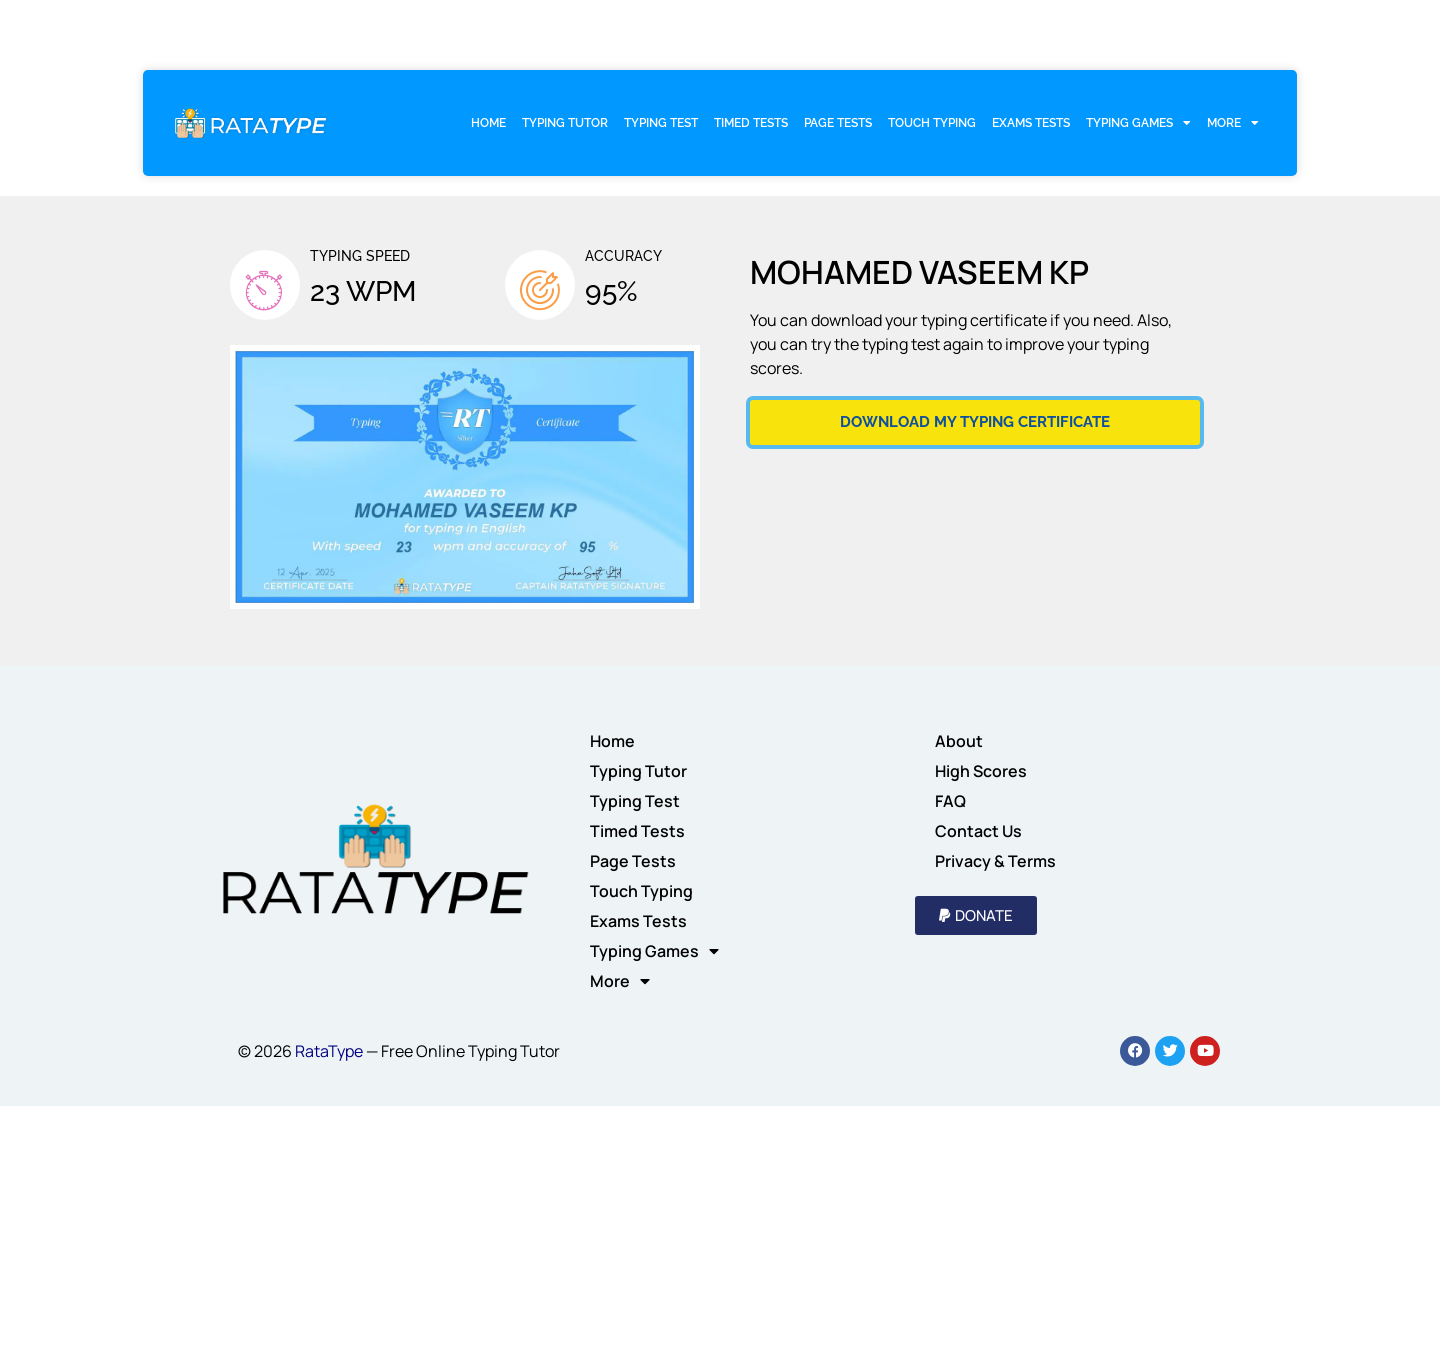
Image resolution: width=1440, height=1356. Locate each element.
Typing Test (661, 123)
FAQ (950, 801)
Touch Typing (932, 123)
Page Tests (838, 123)
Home (488, 123)
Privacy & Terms (995, 861)
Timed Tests (751, 123)
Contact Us (978, 831)
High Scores (981, 771)
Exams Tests (1031, 123)
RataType (329, 1051)
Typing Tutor (565, 123)
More (1233, 123)
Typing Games (1138, 123)
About (959, 741)
